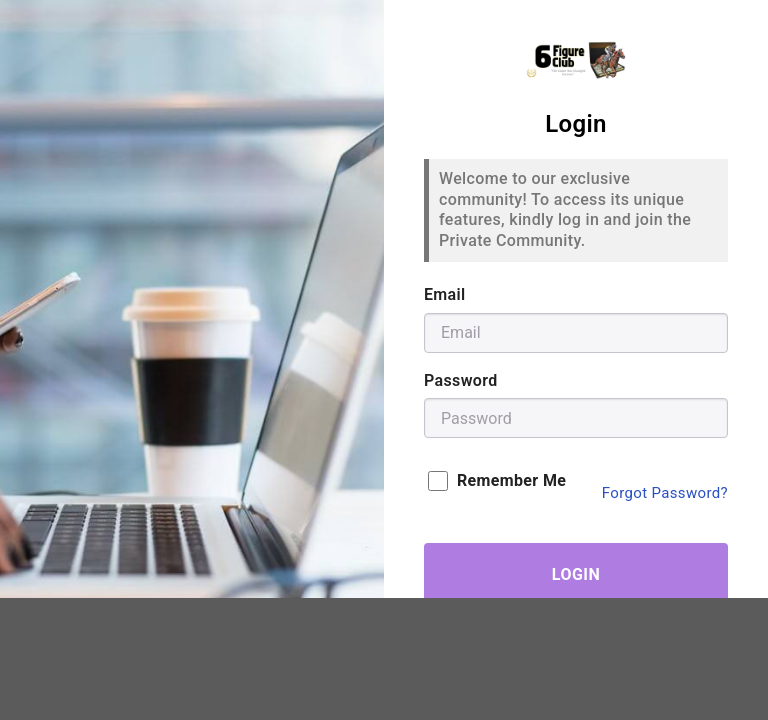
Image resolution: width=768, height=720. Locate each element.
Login (576, 574)
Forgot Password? (665, 493)
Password (461, 380)
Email (445, 294)
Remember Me (497, 481)
